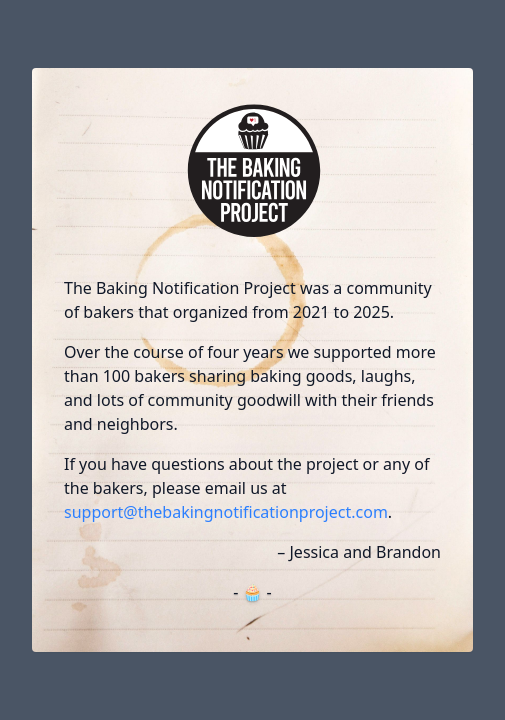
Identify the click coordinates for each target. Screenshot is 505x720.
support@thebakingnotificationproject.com (226, 512)
